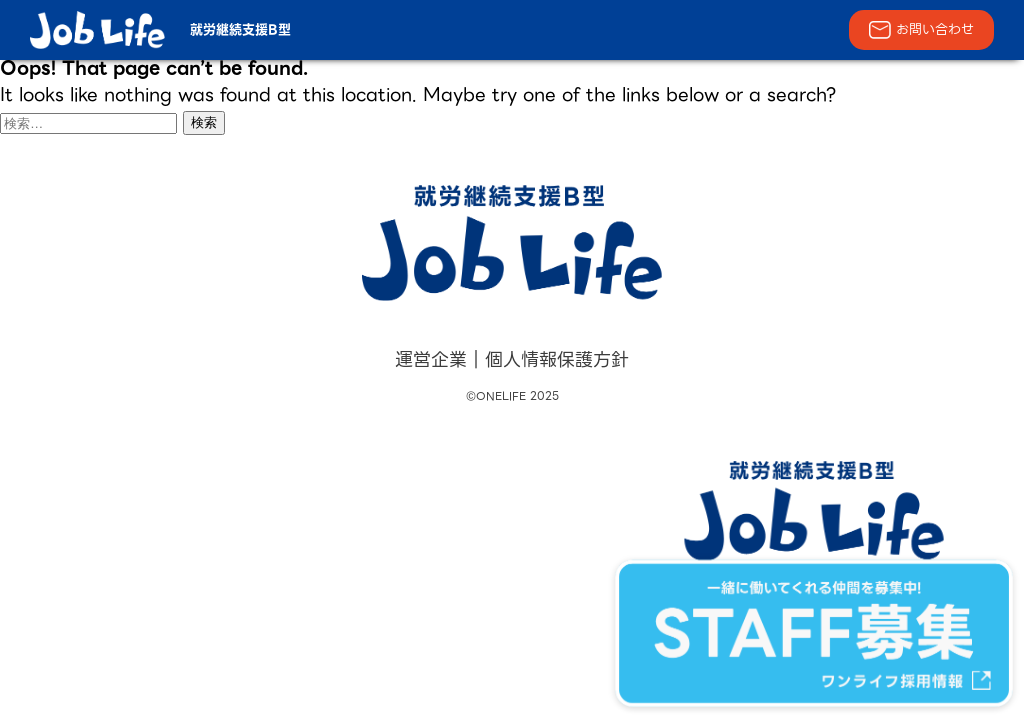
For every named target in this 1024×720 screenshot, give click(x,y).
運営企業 (431, 359)
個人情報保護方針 (557, 359)
